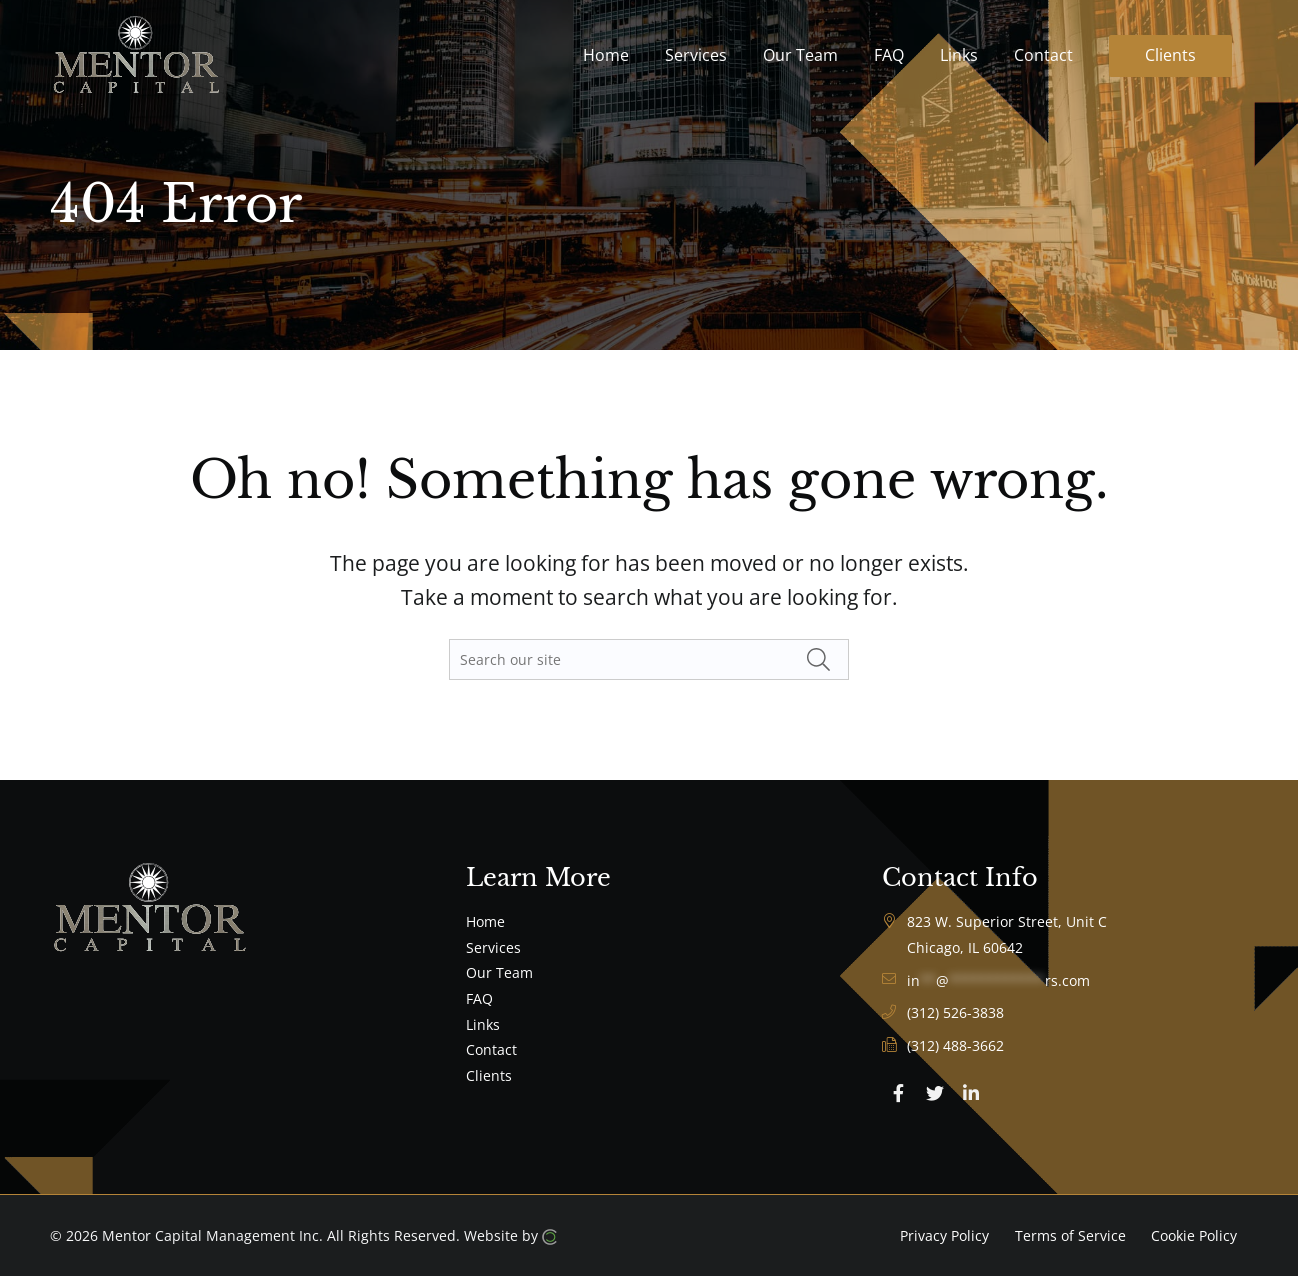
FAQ (479, 998)
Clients (489, 1075)
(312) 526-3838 (955, 1012)
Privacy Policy (944, 1235)
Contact (491, 1049)
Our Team (499, 972)
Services (493, 947)
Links (483, 1024)
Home (485, 921)
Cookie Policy (1194, 1235)
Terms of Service (1070, 1235)
